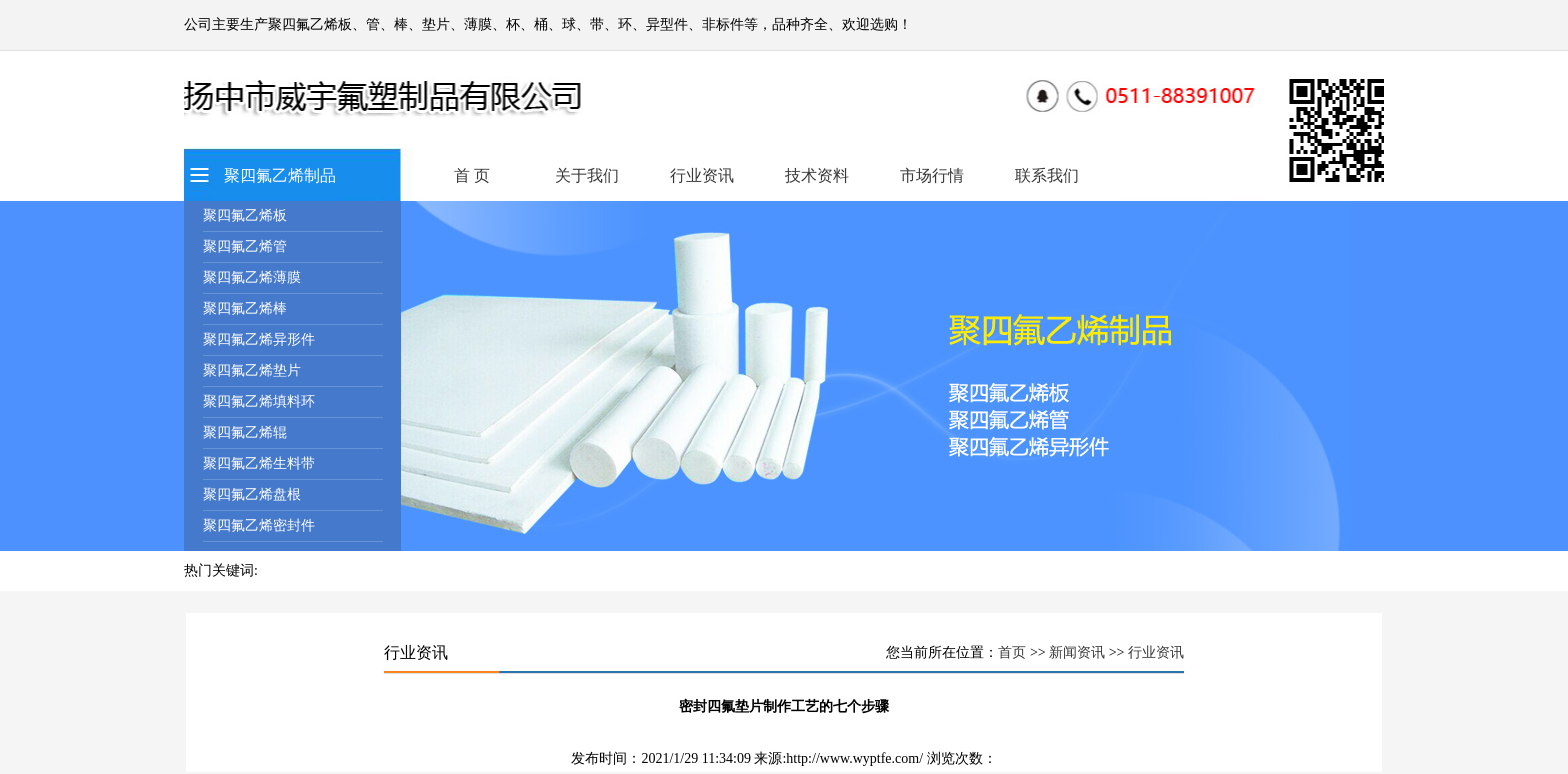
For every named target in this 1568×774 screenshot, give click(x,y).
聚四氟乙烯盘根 (252, 494)
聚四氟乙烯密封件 (259, 525)
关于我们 (587, 175)
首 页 (472, 175)
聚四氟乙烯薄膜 (252, 277)
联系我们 (1047, 175)
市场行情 (932, 175)
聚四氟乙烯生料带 (259, 463)
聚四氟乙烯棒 (245, 308)
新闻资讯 (1077, 652)
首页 (1012, 652)
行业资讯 (702, 175)
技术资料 (817, 175)
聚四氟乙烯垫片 (252, 370)
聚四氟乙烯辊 (245, 432)
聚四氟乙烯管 (245, 246)
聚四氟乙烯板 (245, 215)
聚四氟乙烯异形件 (259, 339)
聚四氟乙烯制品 (280, 175)
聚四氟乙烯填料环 (259, 401)
